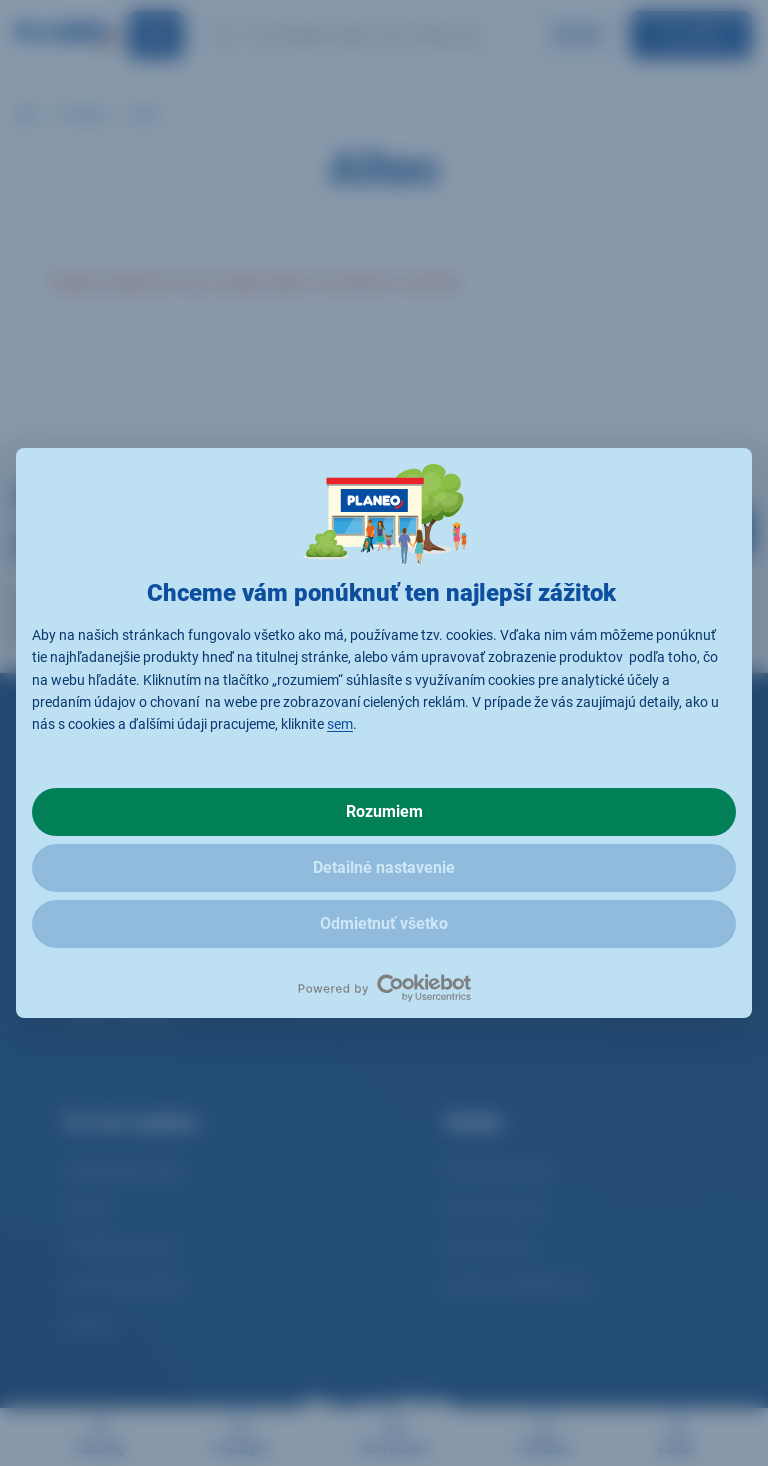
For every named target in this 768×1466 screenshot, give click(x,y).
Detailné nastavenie (384, 867)
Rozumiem (384, 811)
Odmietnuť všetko (384, 923)
